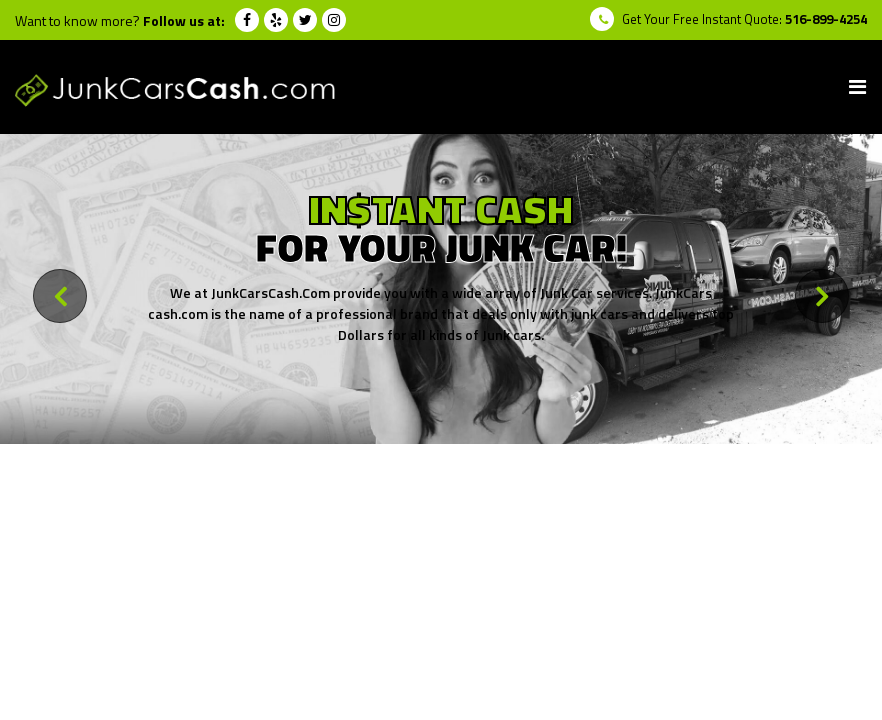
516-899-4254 (826, 19)
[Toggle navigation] (857, 87)
